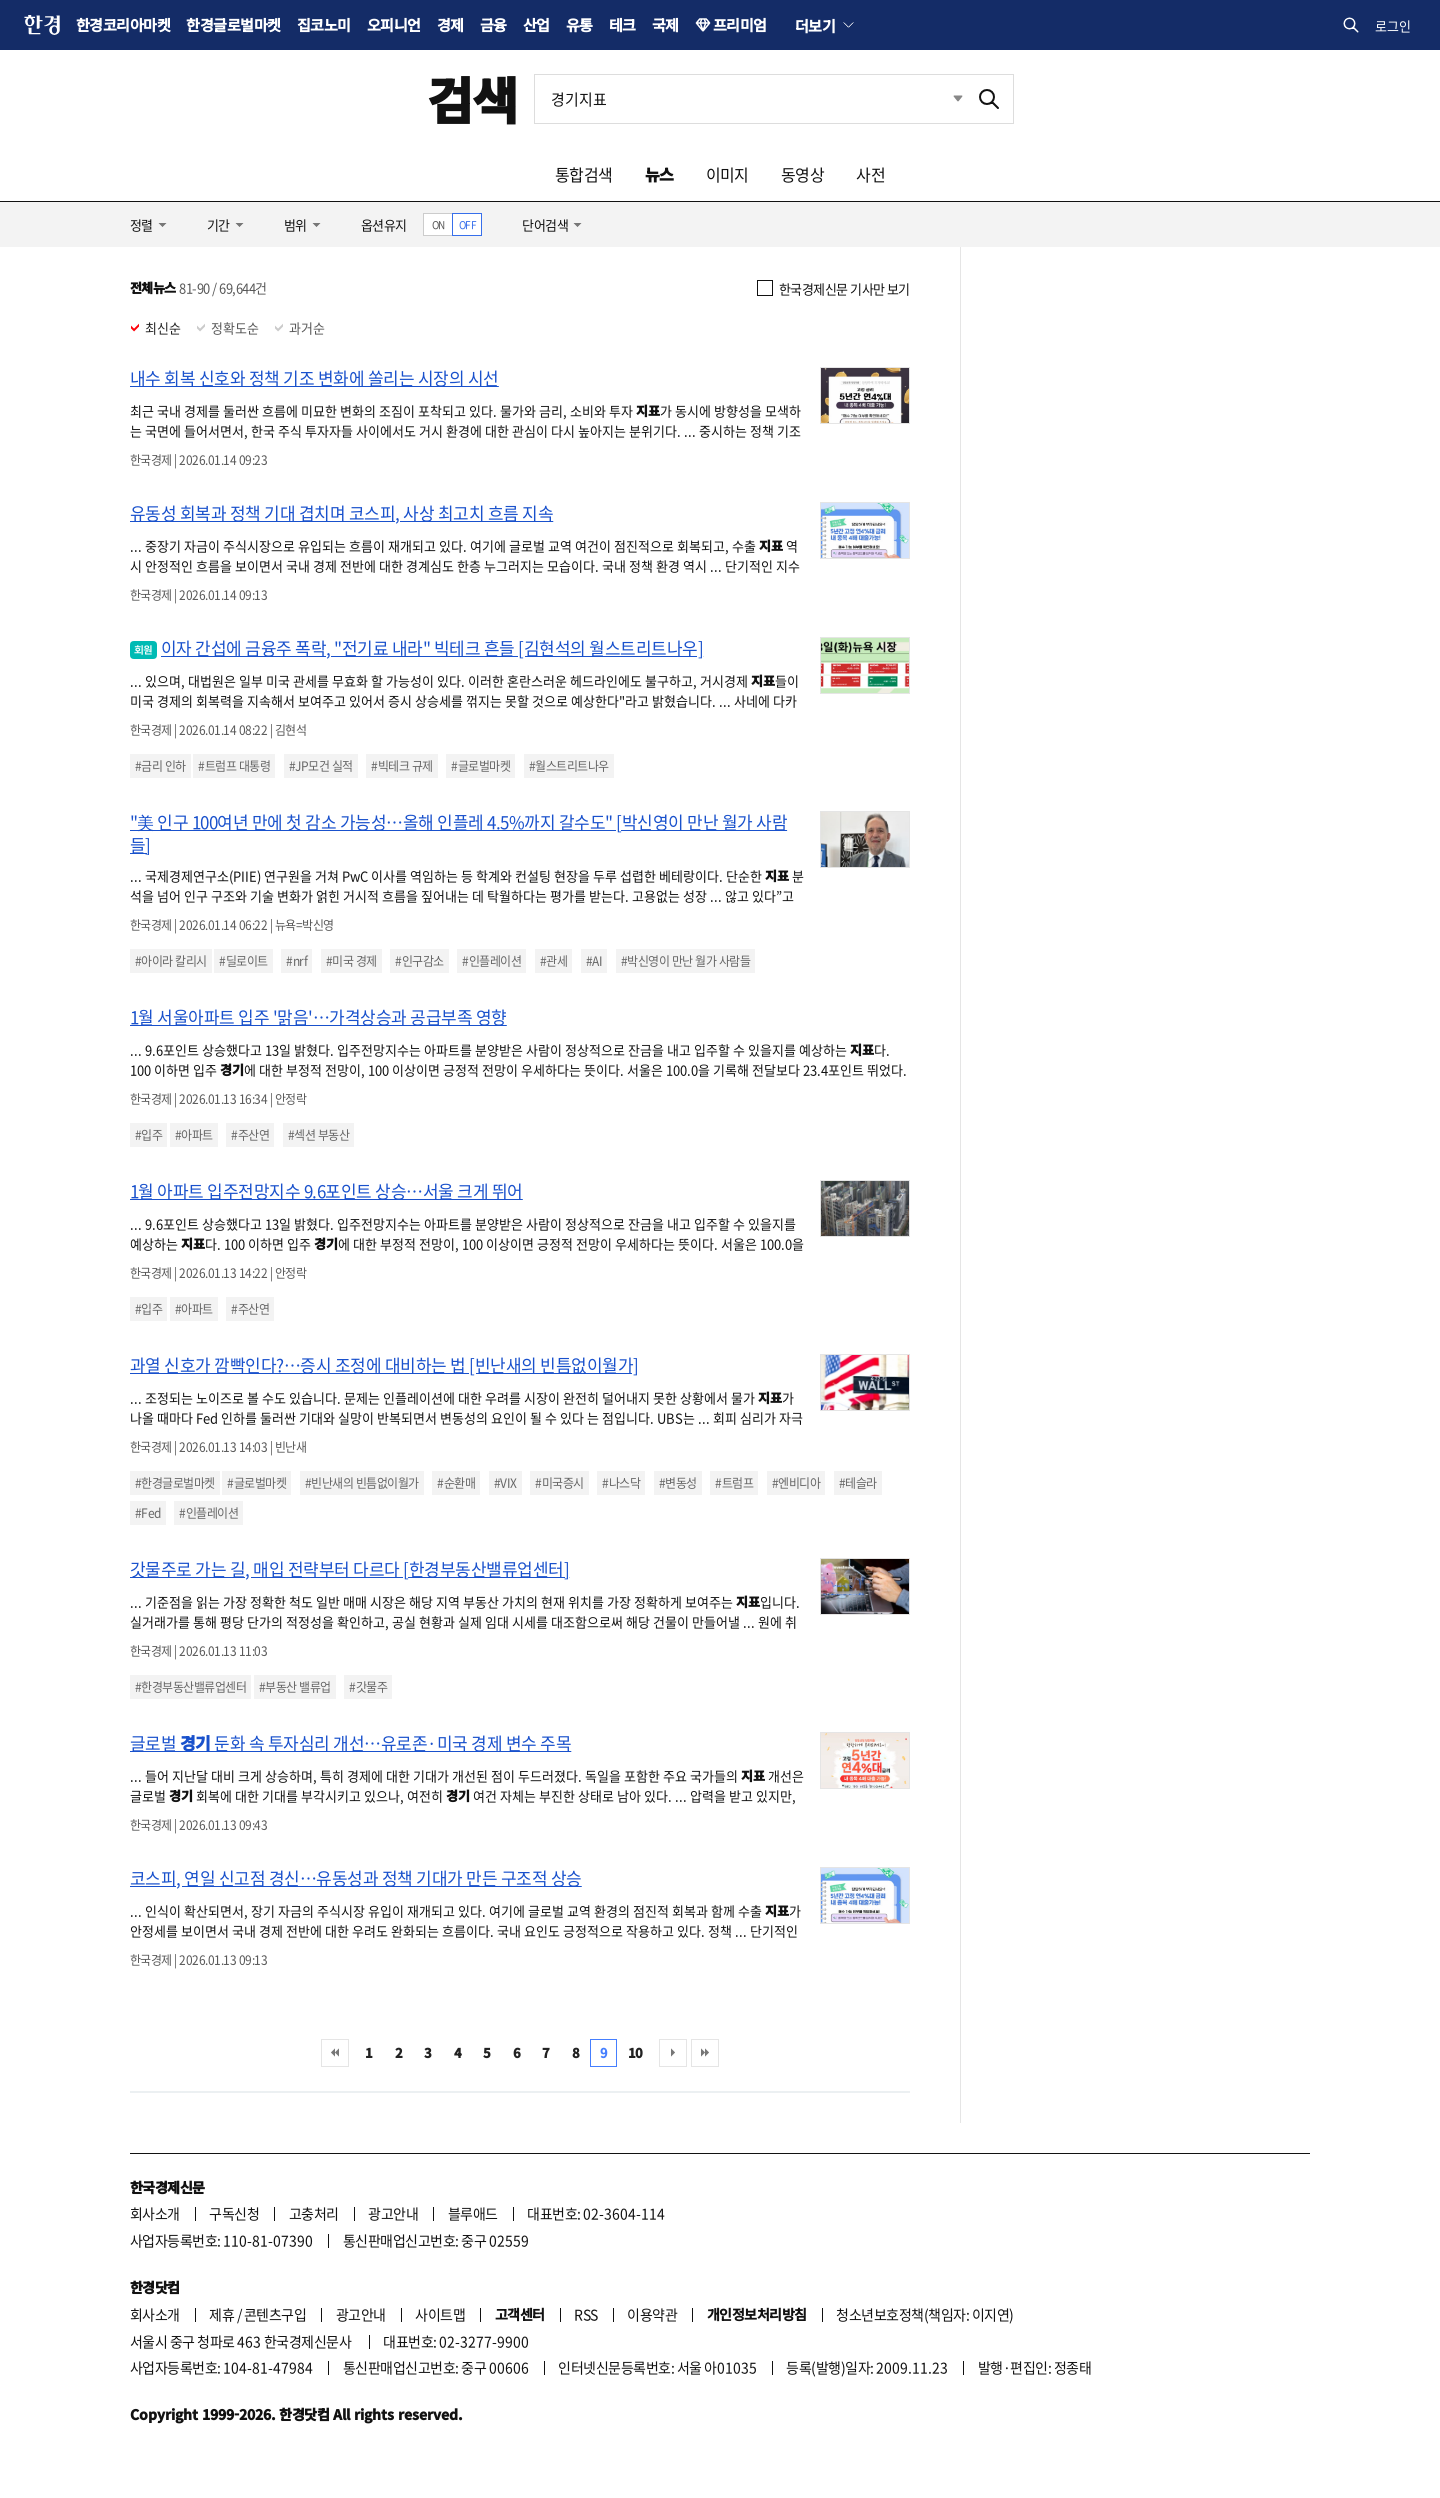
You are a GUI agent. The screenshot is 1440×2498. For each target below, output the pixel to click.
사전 (870, 174)
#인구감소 (419, 961)
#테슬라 (858, 1483)
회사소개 (155, 2213)
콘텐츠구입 (275, 2314)
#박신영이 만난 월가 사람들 (685, 961)
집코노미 (324, 24)
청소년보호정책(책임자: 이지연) (924, 2314)
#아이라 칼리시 (171, 961)
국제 (665, 24)
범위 (295, 224)
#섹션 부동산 (318, 1135)
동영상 (802, 174)
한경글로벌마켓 (233, 24)
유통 (579, 24)
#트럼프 (734, 1483)
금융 (493, 24)
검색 (472, 98)
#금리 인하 (160, 766)
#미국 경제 (351, 961)
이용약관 (652, 2314)
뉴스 (659, 174)
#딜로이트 (243, 961)
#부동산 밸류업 (295, 1687)
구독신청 (234, 2213)
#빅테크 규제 (401, 766)
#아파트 (194, 1135)
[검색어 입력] (750, 99)
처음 (335, 2053)
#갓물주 (368, 1687)
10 (635, 2052)
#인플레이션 (491, 961)
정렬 (141, 224)
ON (438, 224)
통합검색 (584, 174)
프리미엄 (740, 24)
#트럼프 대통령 (234, 766)
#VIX (505, 1483)
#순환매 (456, 1483)
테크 (622, 24)
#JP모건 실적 (321, 766)
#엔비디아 (796, 1483)
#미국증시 (559, 1483)
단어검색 (545, 224)
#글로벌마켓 (480, 766)
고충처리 (314, 2213)
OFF (467, 224)
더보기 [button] (815, 25)
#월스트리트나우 (569, 766)
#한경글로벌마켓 (175, 1483)
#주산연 (250, 1135)
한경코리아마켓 (123, 24)
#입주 (148, 1135)
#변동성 (678, 1483)
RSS (585, 2314)
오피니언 (394, 24)
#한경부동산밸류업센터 (190, 1687)
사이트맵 (440, 2314)
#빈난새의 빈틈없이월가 (362, 1483)
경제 (450, 24)
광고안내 (393, 2213)
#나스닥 (621, 1483)
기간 (218, 224)
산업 (536, 24)
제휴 (221, 2314)
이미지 (727, 174)
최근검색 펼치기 (943, 99)
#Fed (148, 1513)
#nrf (296, 961)
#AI (594, 961)
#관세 (553, 961)
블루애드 (473, 2213)
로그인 (1393, 25)
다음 (673, 2053)
